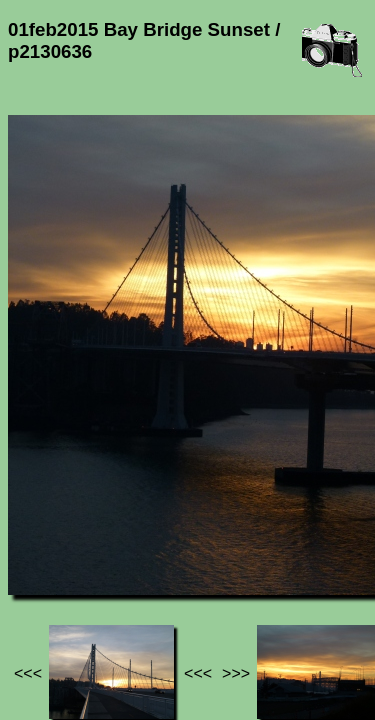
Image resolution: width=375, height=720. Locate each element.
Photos (119, 538)
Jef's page (44, 538)
